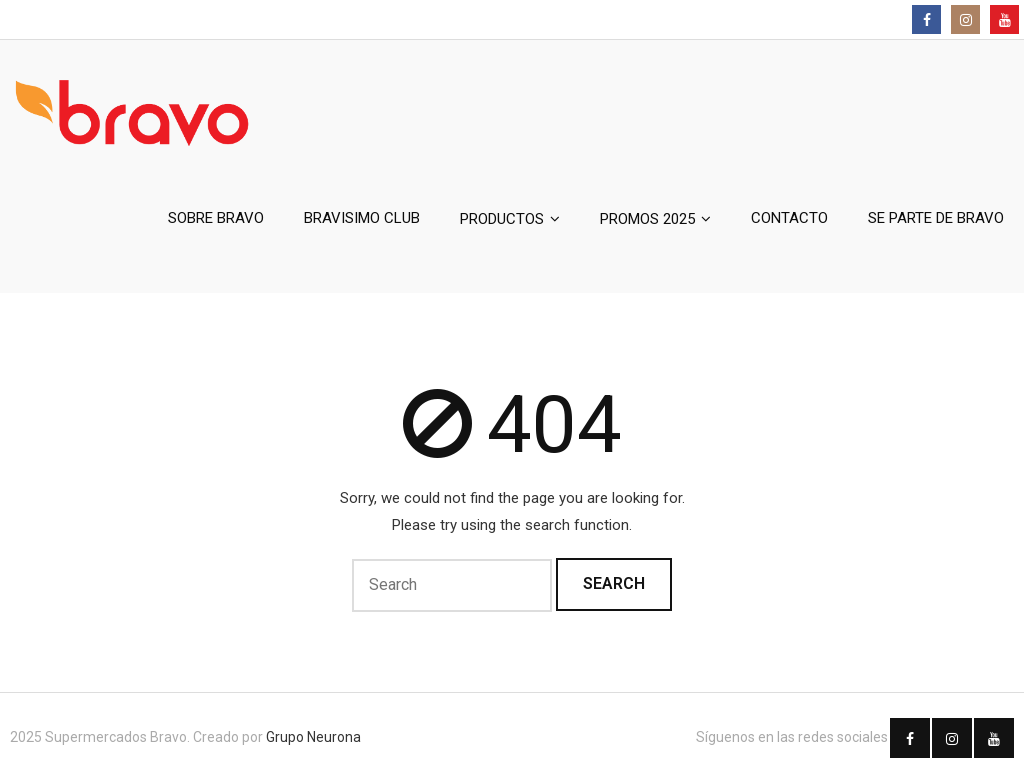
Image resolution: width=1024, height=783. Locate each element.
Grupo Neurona (313, 737)
